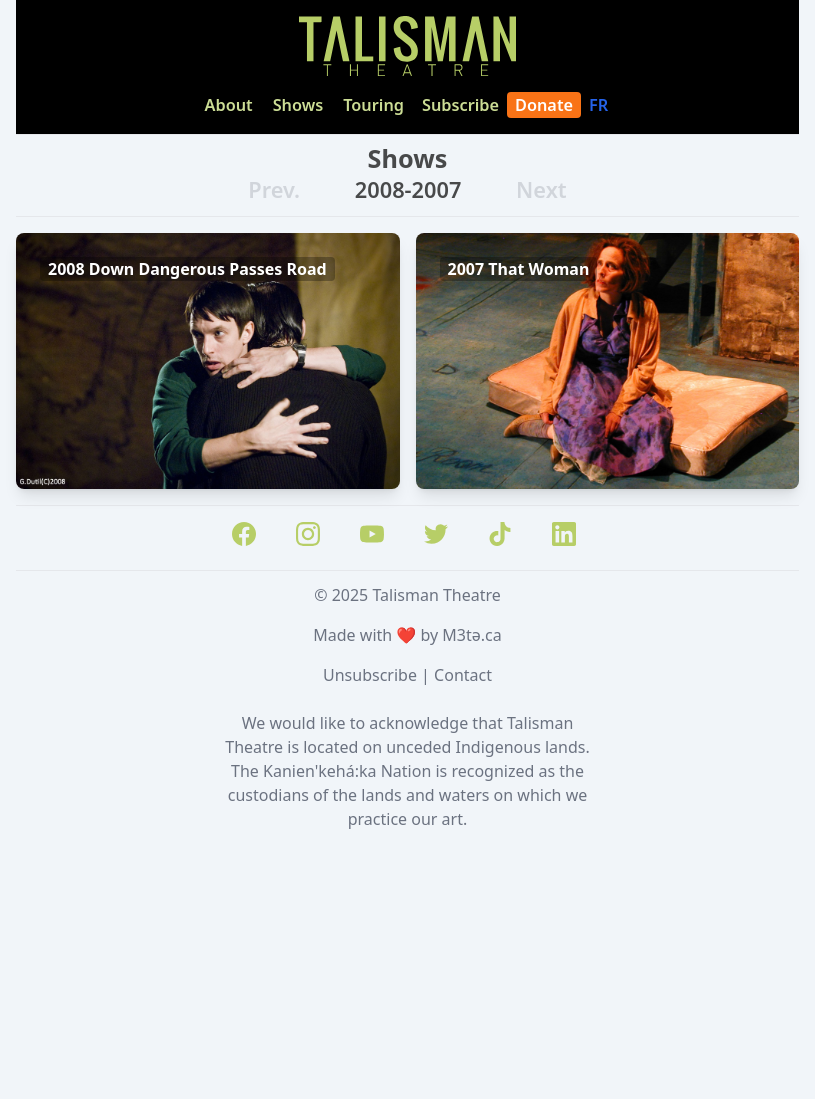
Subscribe (460, 105)
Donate (544, 105)
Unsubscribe (370, 675)
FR (600, 105)
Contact (463, 675)
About (229, 105)
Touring (373, 105)
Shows (298, 105)
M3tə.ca (471, 635)
